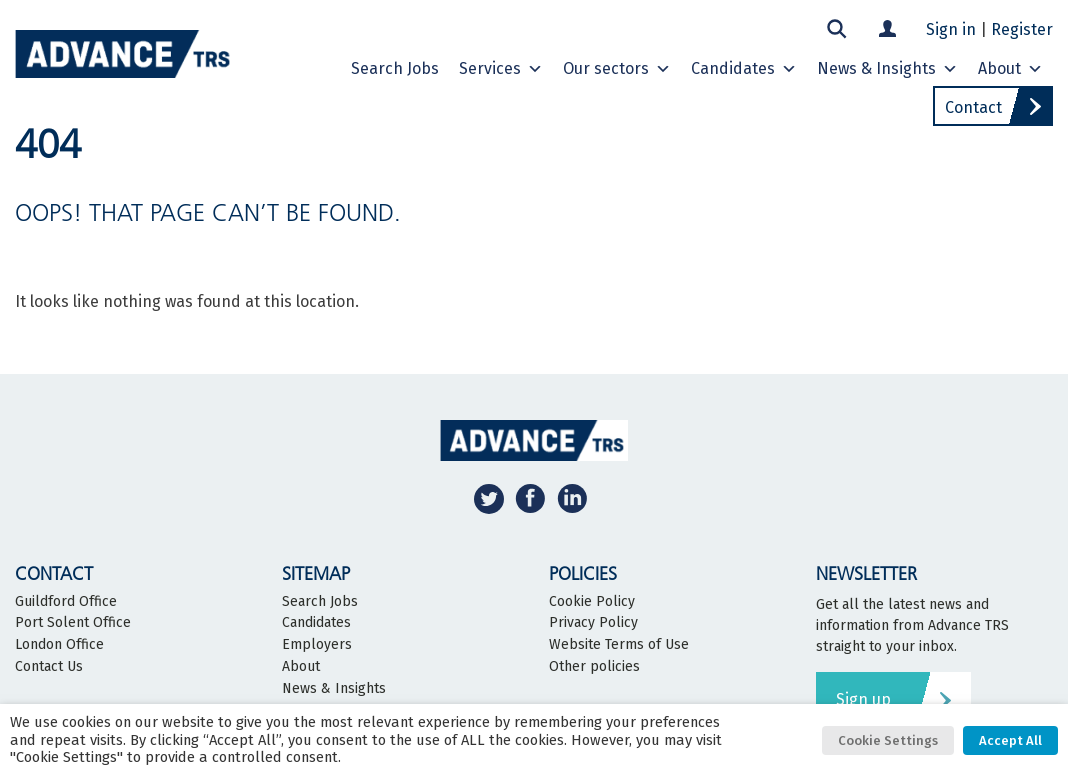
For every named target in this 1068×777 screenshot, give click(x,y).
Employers (317, 645)
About (1010, 69)
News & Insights (887, 69)
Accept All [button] (1010, 740)
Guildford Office (66, 602)
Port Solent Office (73, 623)
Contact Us (49, 667)
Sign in (951, 29)
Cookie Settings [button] (888, 740)
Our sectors (617, 69)
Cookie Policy (592, 602)
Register (1022, 29)
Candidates (744, 69)
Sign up (863, 699)
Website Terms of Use (619, 645)
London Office (59, 645)
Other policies (594, 667)
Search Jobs (320, 602)
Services (501, 69)
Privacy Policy (593, 623)
